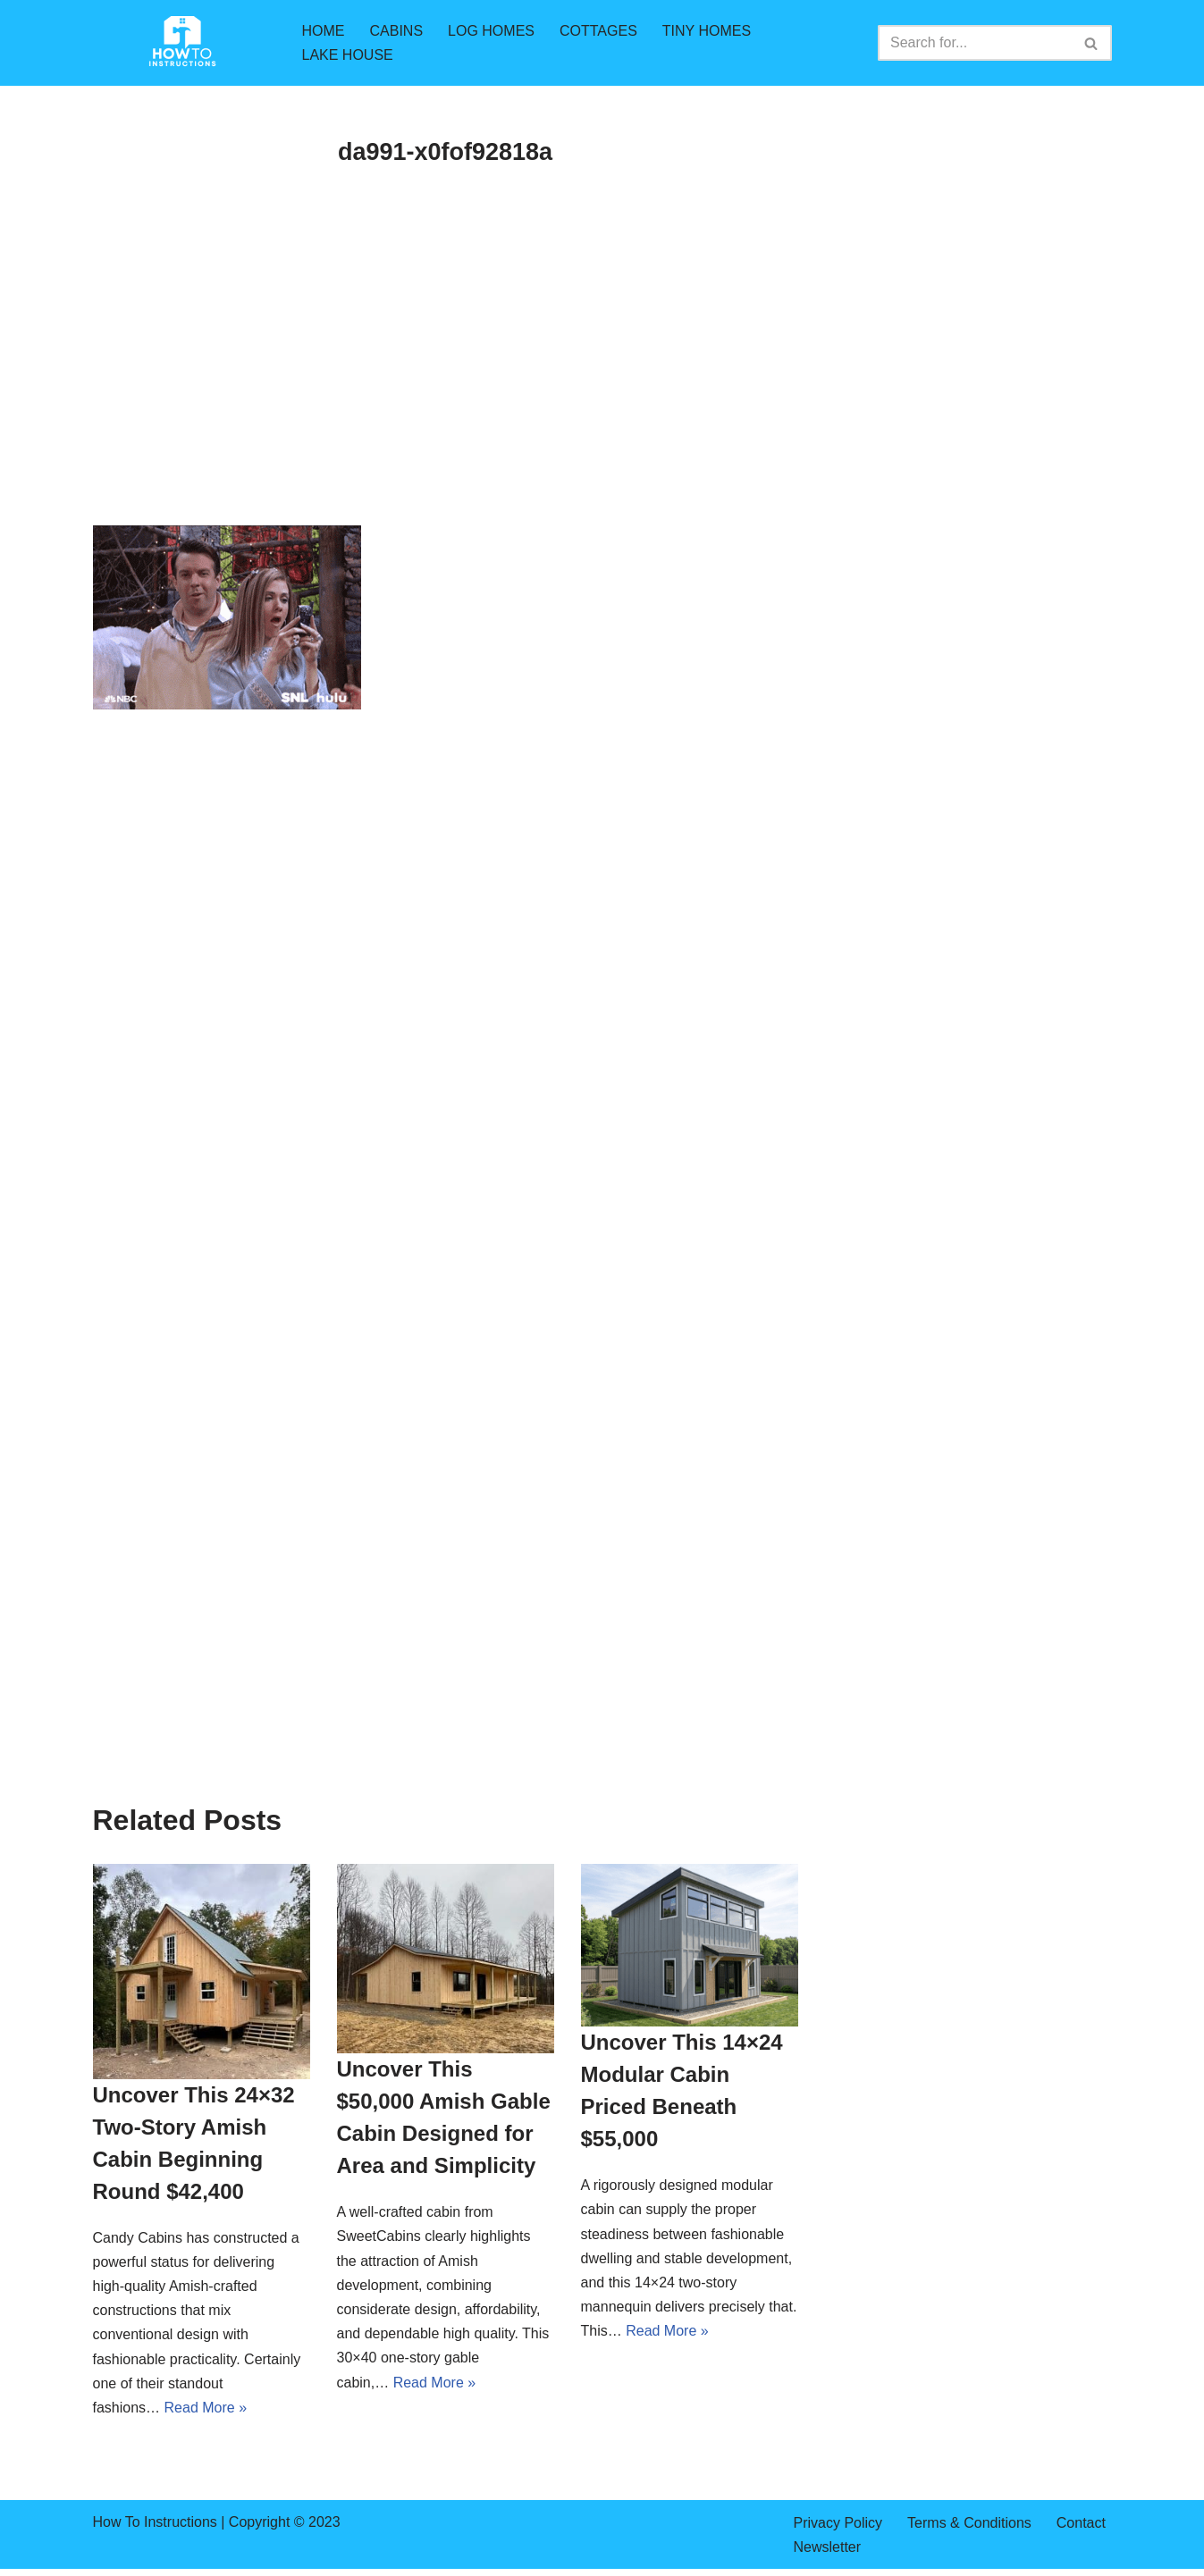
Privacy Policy (838, 2522)
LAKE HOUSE (347, 55)
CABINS (397, 30)
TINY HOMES (706, 30)
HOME (323, 30)
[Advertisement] (445, 393)
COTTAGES (598, 30)
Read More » (206, 2407)
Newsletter (828, 2547)
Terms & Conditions (969, 2522)
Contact (1081, 2522)
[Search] (975, 43)
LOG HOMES (491, 30)
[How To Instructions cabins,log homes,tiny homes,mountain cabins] (182, 43)
